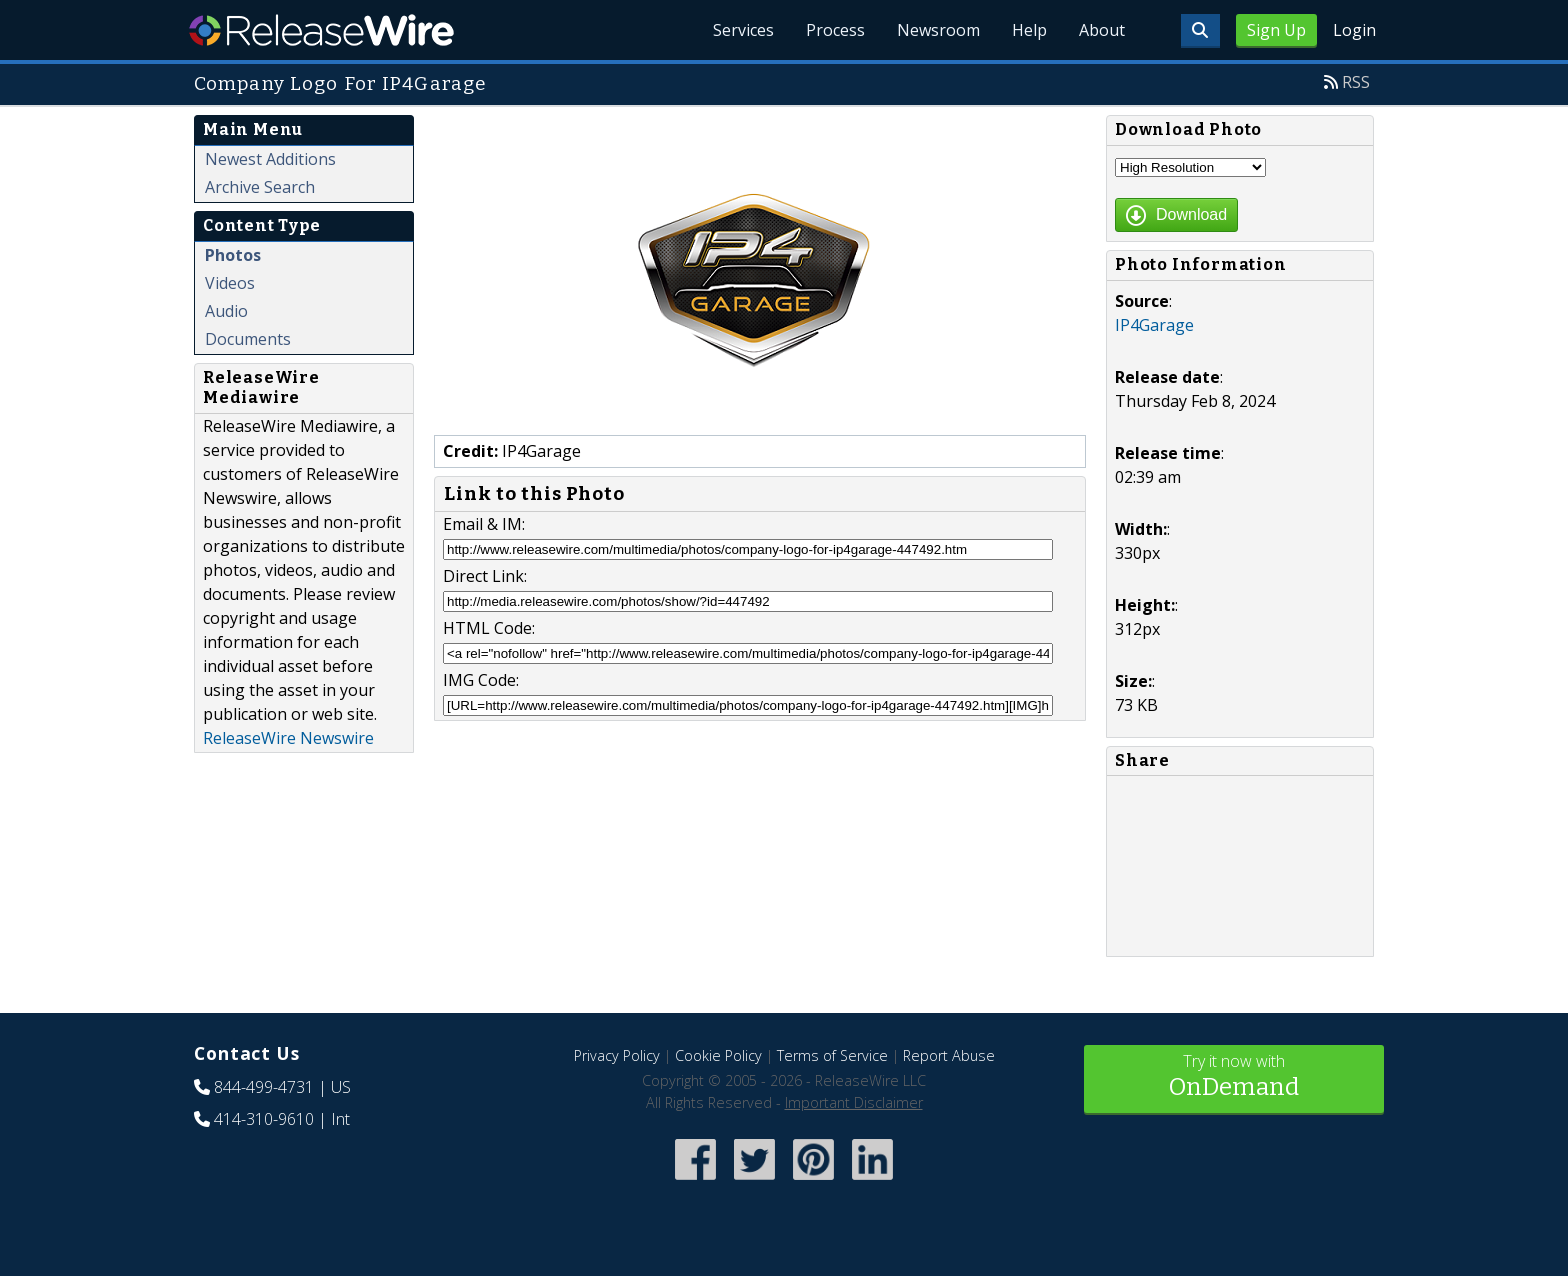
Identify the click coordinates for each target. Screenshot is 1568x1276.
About (1102, 30)
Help (1029, 30)
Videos (230, 283)
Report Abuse (949, 1055)
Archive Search (260, 187)
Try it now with (1234, 1077)
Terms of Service (832, 1055)
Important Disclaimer (854, 1102)
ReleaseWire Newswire (288, 738)
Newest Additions (270, 159)
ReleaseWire (321, 30)
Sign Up (1276, 30)
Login (1354, 30)
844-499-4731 (264, 1087)
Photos (233, 255)
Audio (226, 311)
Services (743, 30)
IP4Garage (1154, 325)
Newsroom (938, 30)
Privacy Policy (617, 1055)
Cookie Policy (718, 1055)
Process (835, 30)
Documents (248, 339)
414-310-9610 (264, 1119)
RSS (1356, 82)
